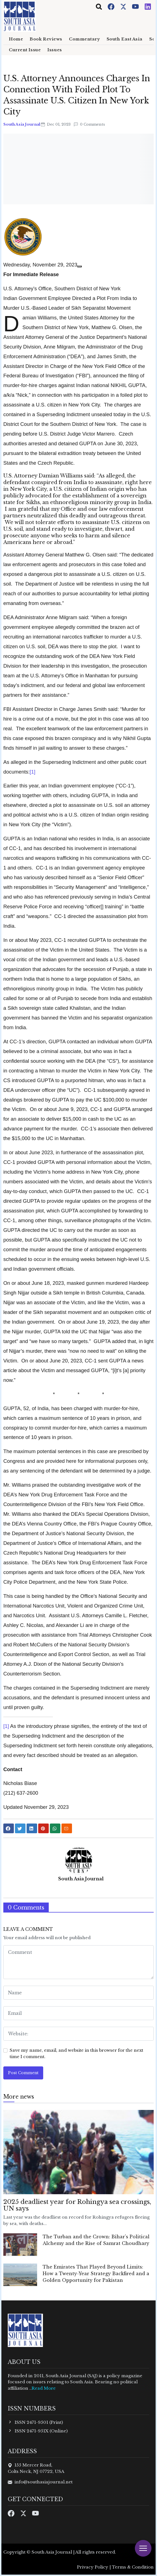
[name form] (78, 1993)
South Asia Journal (22, 124)
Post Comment (23, 2072)
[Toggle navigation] (99, 6)
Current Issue (25, 49)
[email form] (78, 2013)
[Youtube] (136, 6)
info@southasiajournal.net (43, 2482)
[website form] (78, 2034)
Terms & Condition (133, 2567)
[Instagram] (147, 6)
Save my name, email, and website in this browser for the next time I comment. (76, 2053)
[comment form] (78, 1962)
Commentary (84, 39)
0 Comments (89, 124)
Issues (54, 49)
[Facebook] (111, 6)
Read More (44, 2388)
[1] (32, 772)
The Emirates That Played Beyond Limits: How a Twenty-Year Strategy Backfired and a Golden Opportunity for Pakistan (96, 2273)
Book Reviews (46, 39)
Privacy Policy (92, 2567)
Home (16, 39)
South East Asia (125, 39)
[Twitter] (124, 6)
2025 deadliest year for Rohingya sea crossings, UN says (77, 2205)
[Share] (79, 266)
